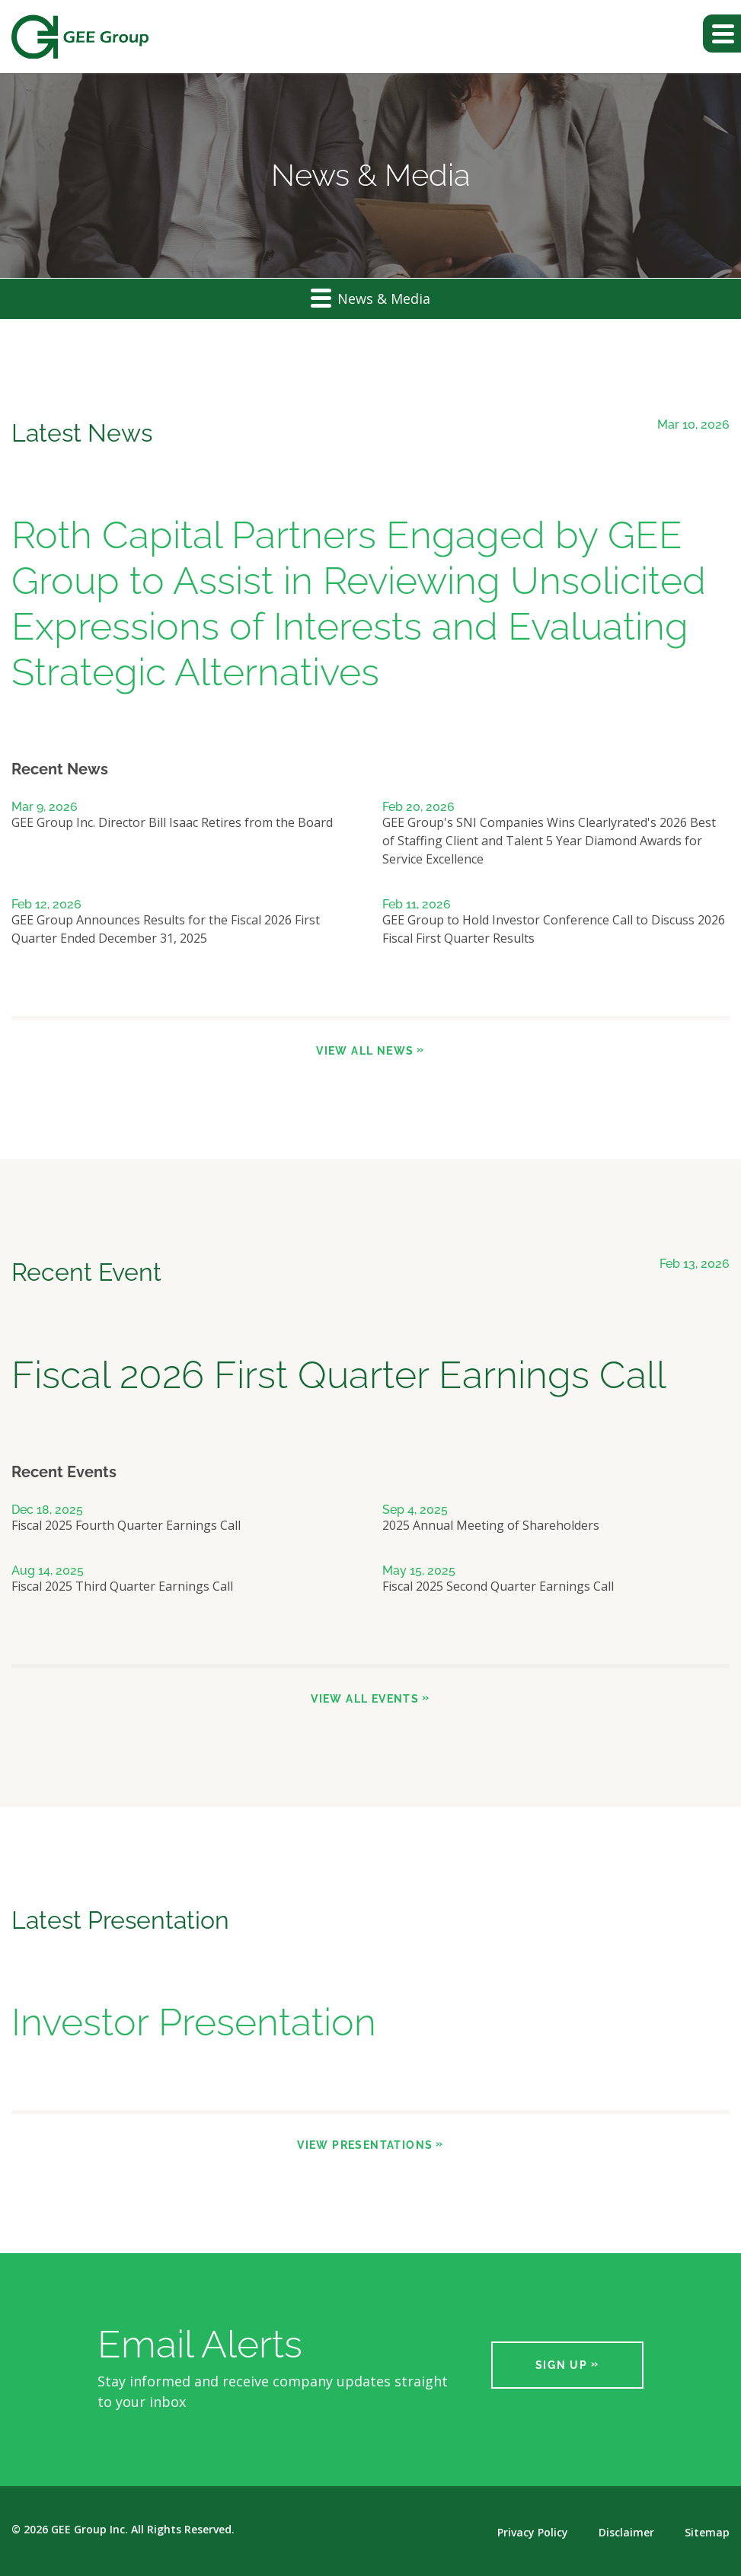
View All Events (365, 1699)
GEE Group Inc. (89, 2529)
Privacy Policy (532, 2532)
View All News (365, 1051)
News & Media (370, 297)
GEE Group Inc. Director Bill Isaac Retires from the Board (172, 822)
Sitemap (707, 2532)
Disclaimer (626, 2532)
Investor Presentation (193, 2022)
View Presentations (365, 2145)
